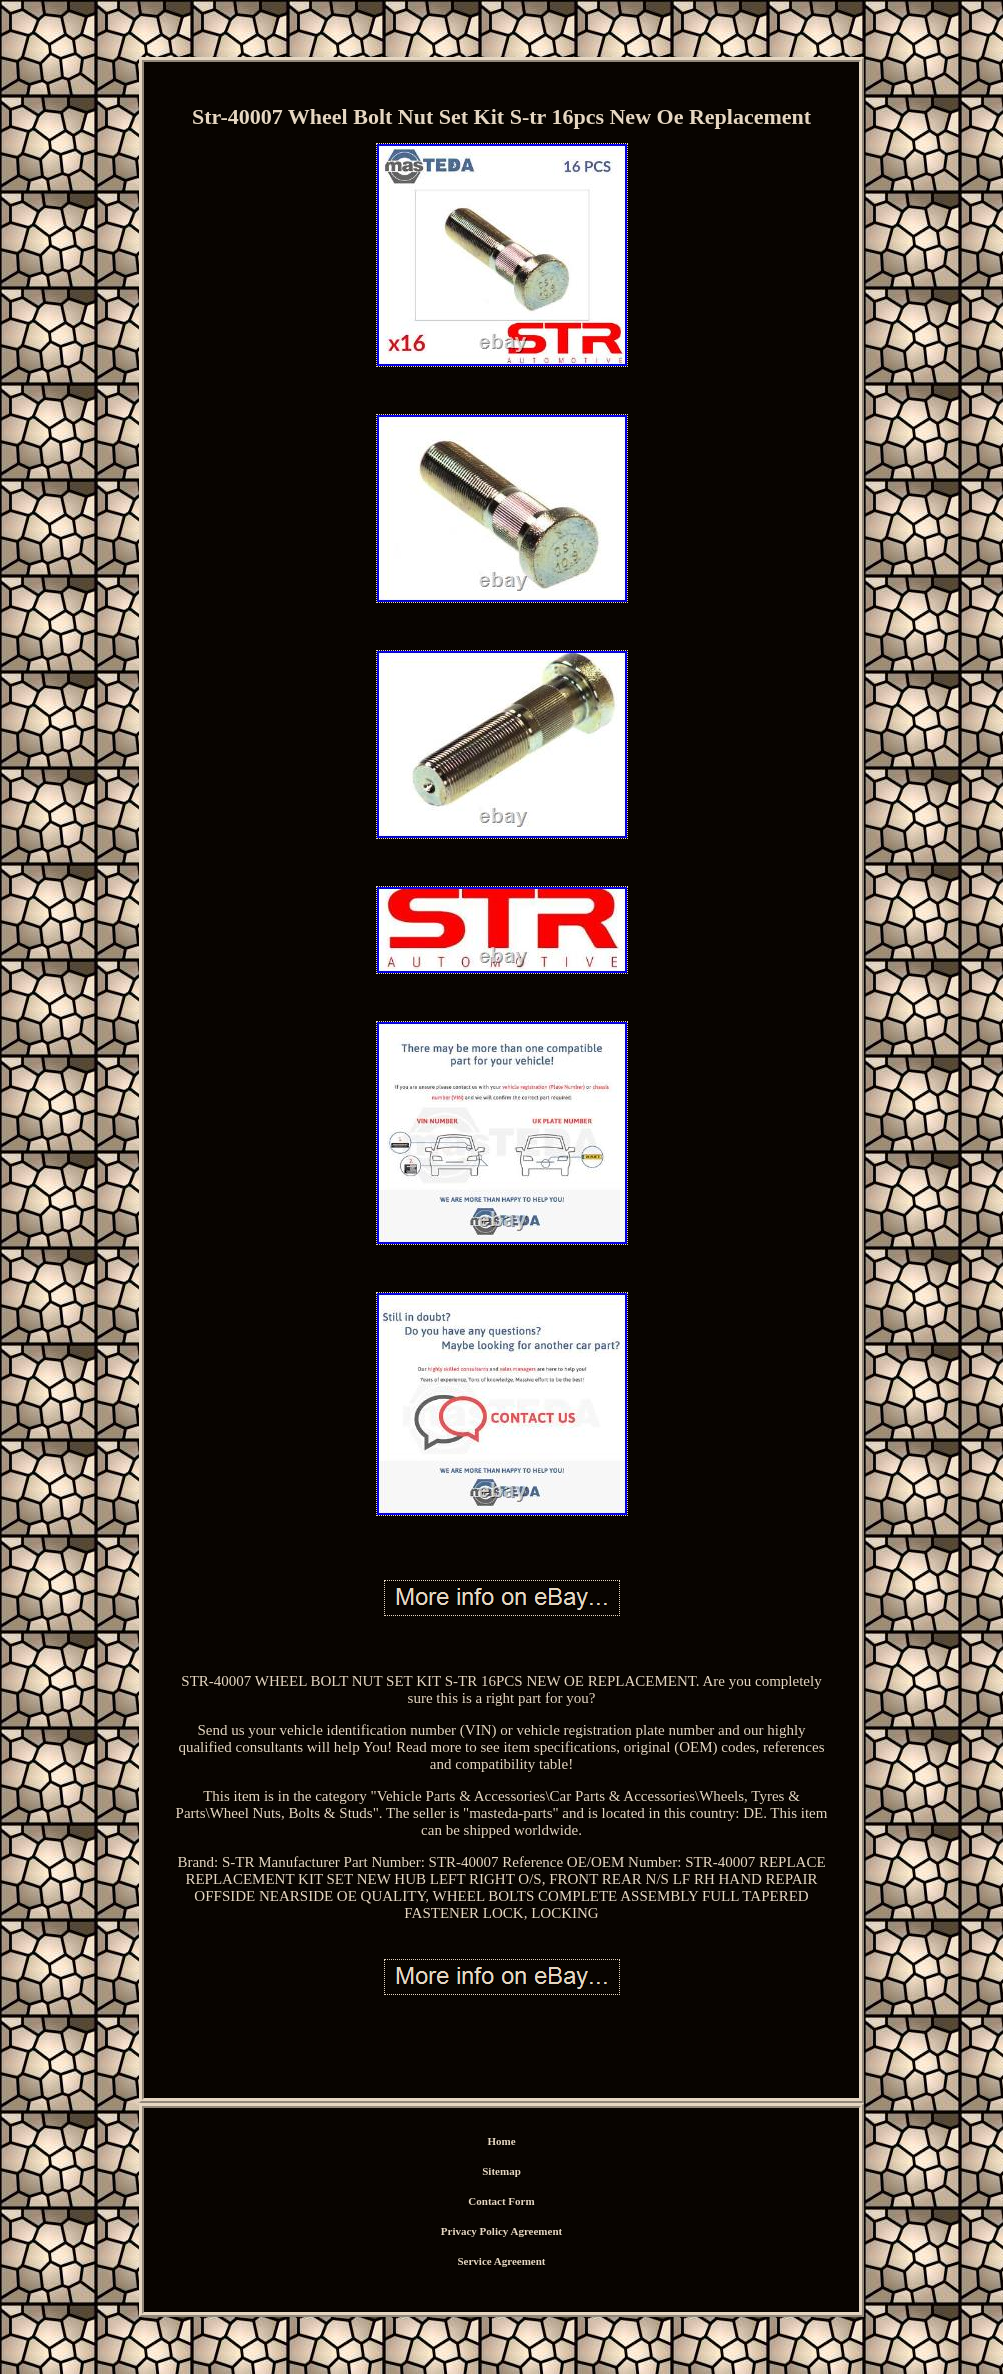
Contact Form (501, 2201)
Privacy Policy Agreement (501, 2231)
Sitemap (501, 2171)
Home (501, 2141)
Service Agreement (501, 2261)
